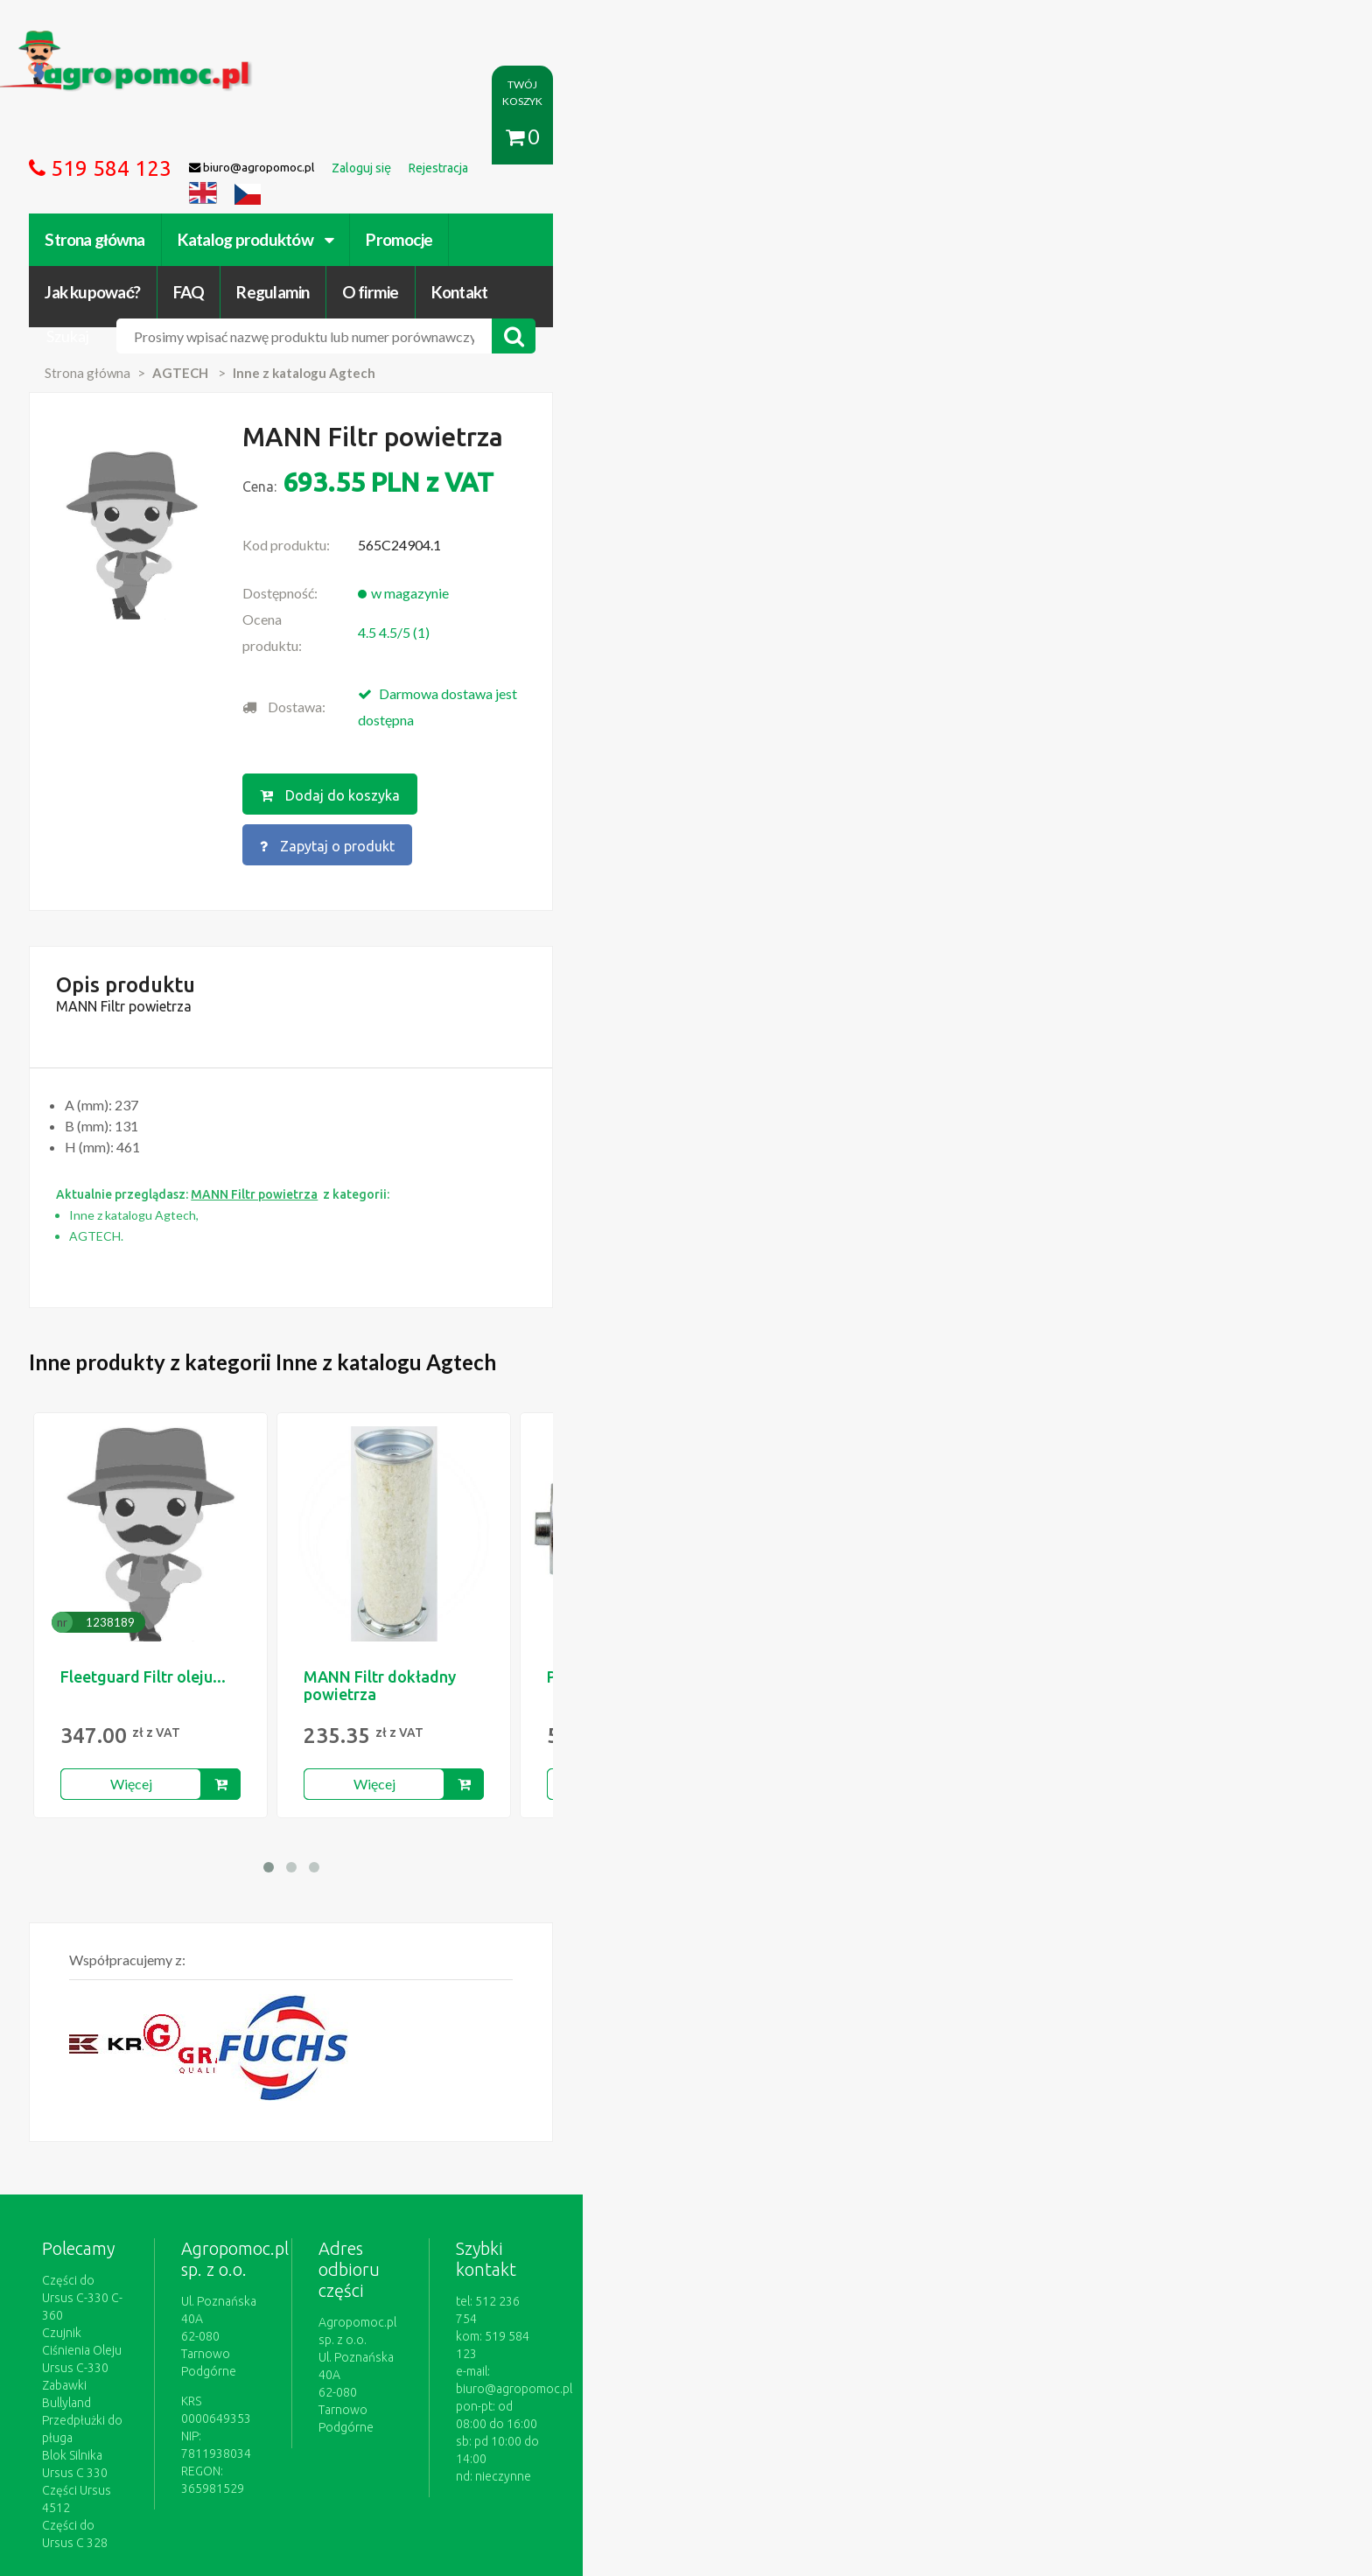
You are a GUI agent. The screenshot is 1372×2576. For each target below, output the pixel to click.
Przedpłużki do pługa (270, 2106)
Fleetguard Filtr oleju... (314, 1450)
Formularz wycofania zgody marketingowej (330, 2394)
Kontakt (1050, 138)
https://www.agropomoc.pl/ (248, 40)
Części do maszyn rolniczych (899, 2377)
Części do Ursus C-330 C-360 (292, 2054)
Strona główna (266, 138)
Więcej (303, 1557)
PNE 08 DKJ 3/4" (777, 1450)
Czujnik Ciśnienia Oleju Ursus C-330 (309, 2071)
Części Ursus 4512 (263, 2141)
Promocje (570, 138)
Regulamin (864, 138)
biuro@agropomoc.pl (1057, 2089)
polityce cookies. (524, 2240)
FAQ (779, 138)
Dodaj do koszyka (680, 610)
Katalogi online (762, 2377)
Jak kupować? (684, 138)
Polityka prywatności (646, 2377)
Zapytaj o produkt (863, 610)
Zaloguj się (445, 2377)
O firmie (961, 138)
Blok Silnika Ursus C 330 (278, 2124)
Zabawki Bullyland (262, 2089)
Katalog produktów (426, 138)
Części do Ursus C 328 (274, 2159)
